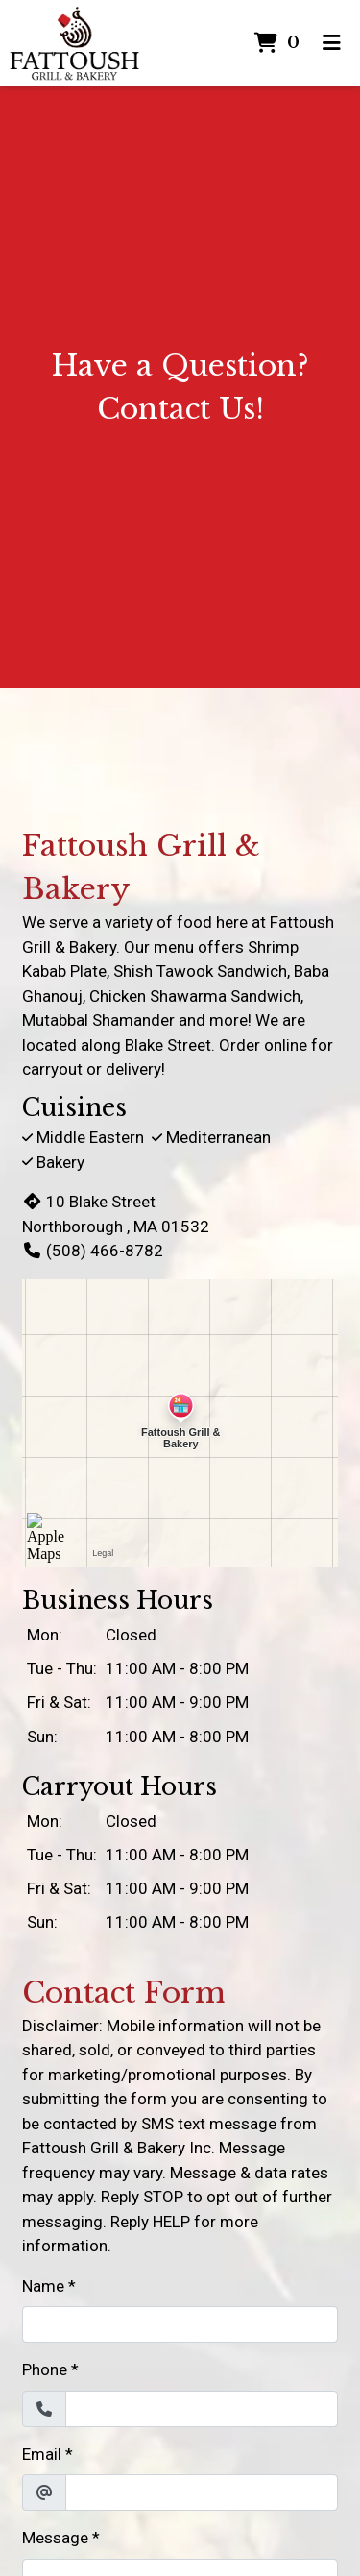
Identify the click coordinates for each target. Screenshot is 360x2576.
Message (55, 2537)
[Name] (180, 2324)
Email (41, 2454)
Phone (44, 2369)
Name (43, 2286)
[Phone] (201, 2409)
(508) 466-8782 (92, 1250)
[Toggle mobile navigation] (331, 43)
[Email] (201, 2492)
